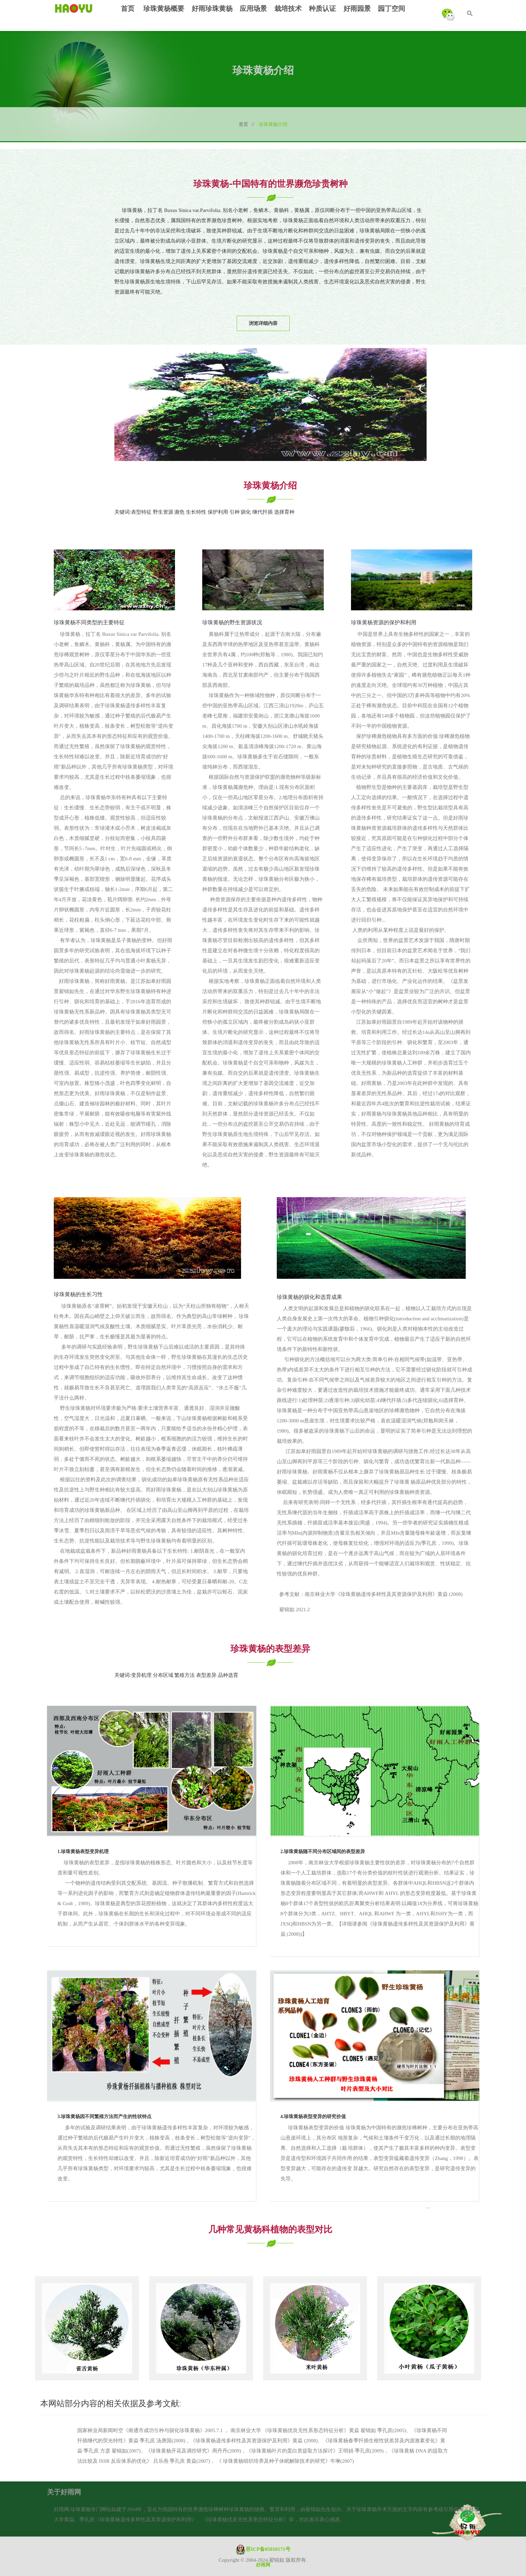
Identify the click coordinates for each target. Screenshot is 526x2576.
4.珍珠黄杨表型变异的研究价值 (313, 2116)
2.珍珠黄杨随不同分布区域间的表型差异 (323, 1851)
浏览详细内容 (263, 323)
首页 (246, 124)
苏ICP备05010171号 (263, 2549)
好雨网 (263, 2564)
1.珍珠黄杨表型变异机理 (83, 1851)
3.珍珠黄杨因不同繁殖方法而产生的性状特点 (105, 2116)
